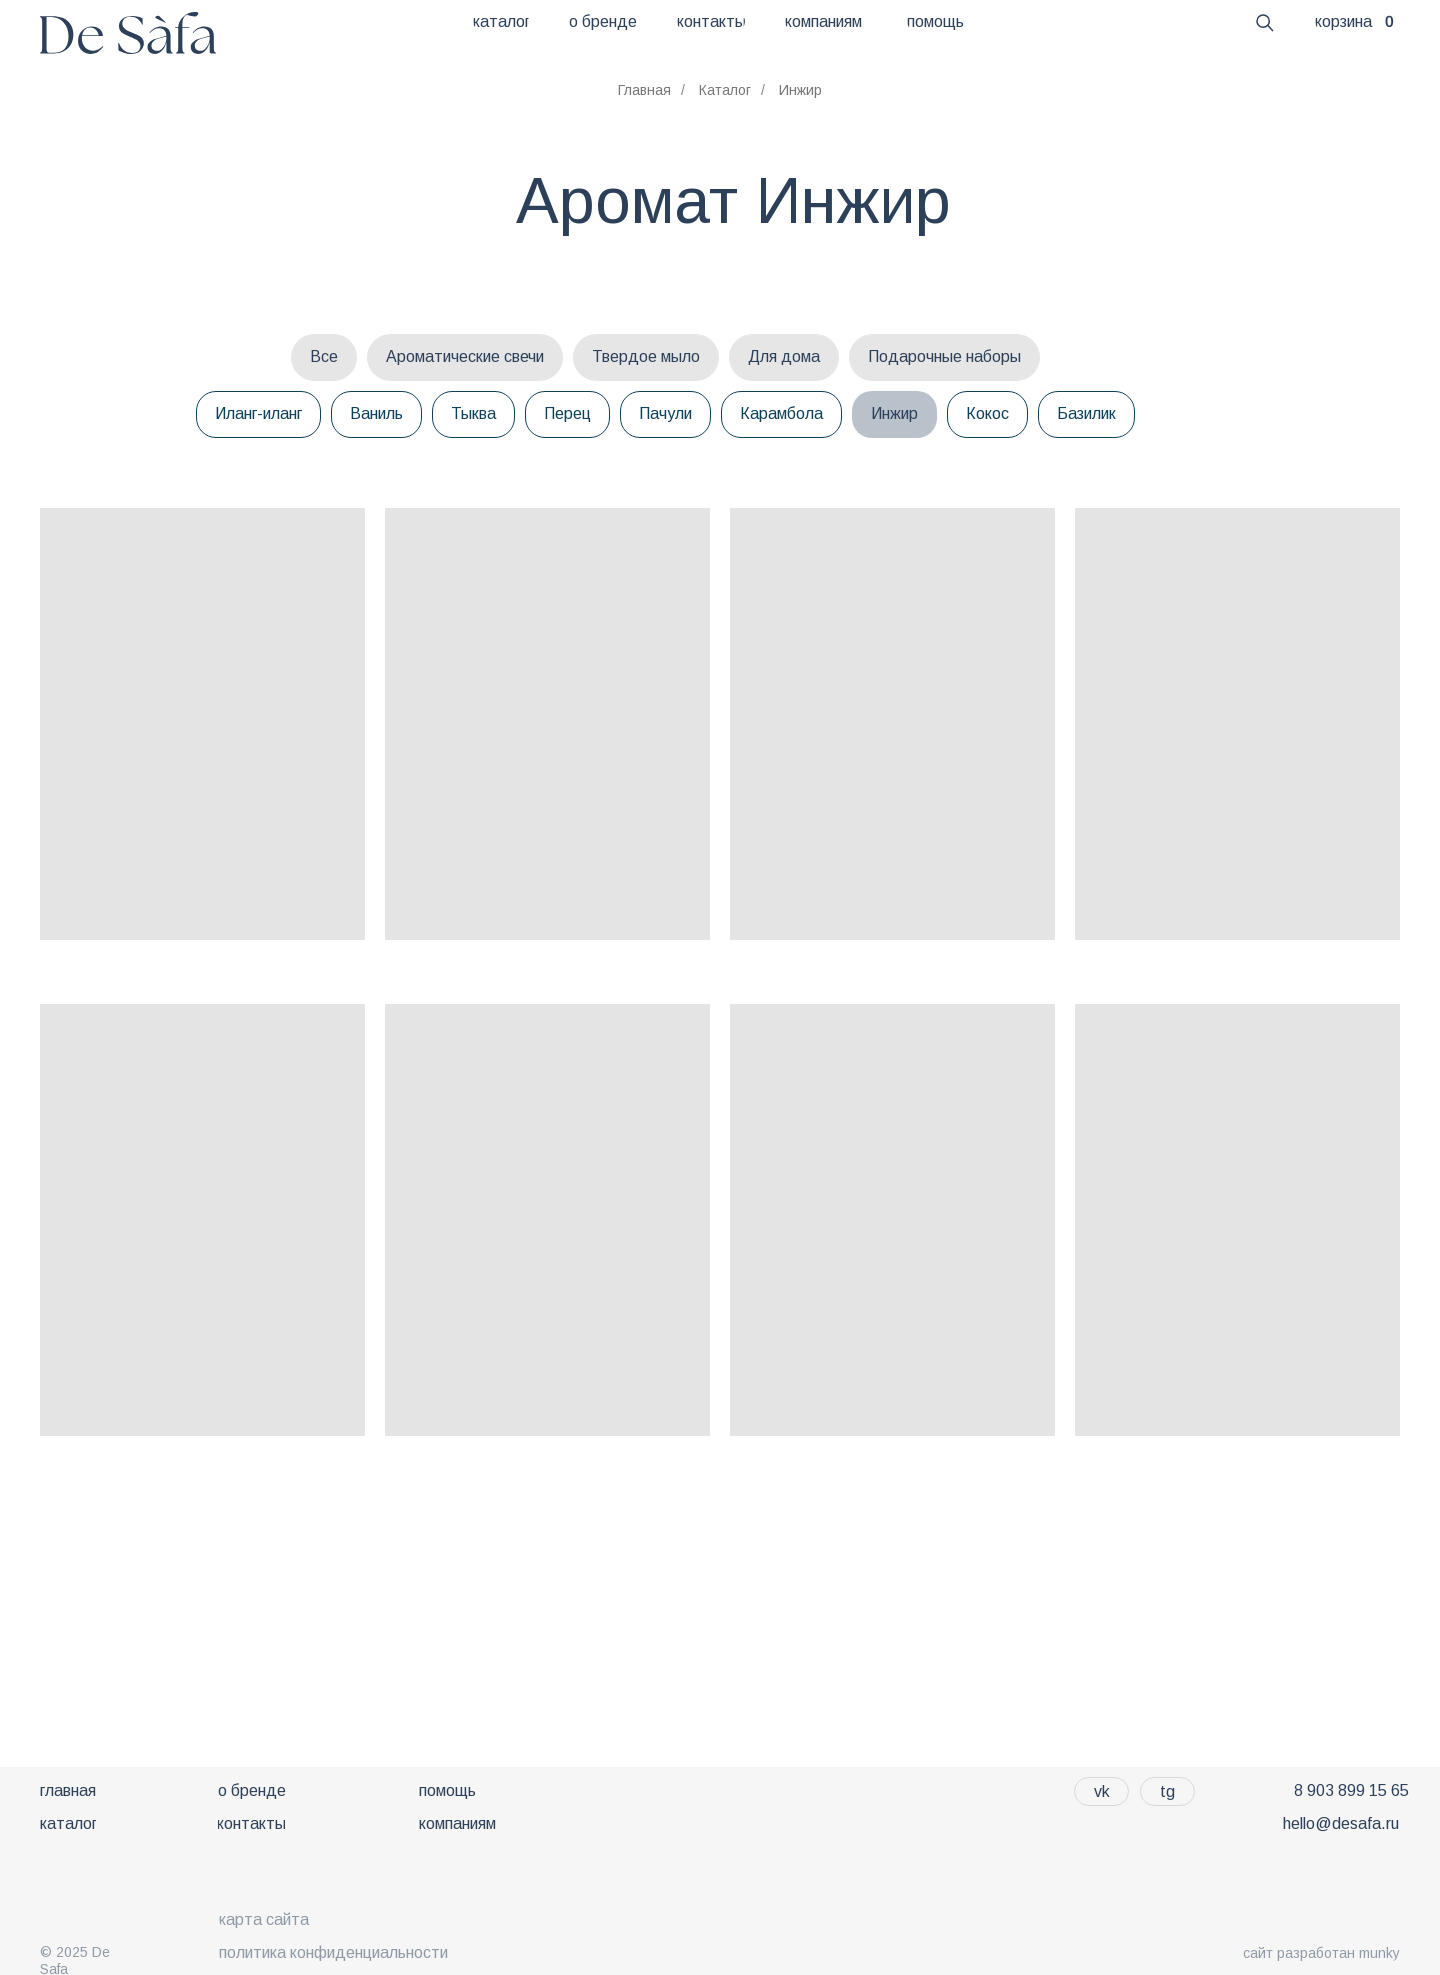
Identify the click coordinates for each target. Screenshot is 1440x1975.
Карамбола (781, 413)
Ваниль (376, 413)
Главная (644, 90)
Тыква (473, 413)
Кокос (987, 413)
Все (324, 356)
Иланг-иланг (258, 413)
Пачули (665, 413)
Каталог (725, 90)
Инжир (894, 413)
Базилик (1086, 413)
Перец (567, 413)
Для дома (784, 356)
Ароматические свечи (465, 356)
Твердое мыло (646, 356)
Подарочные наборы (944, 356)
